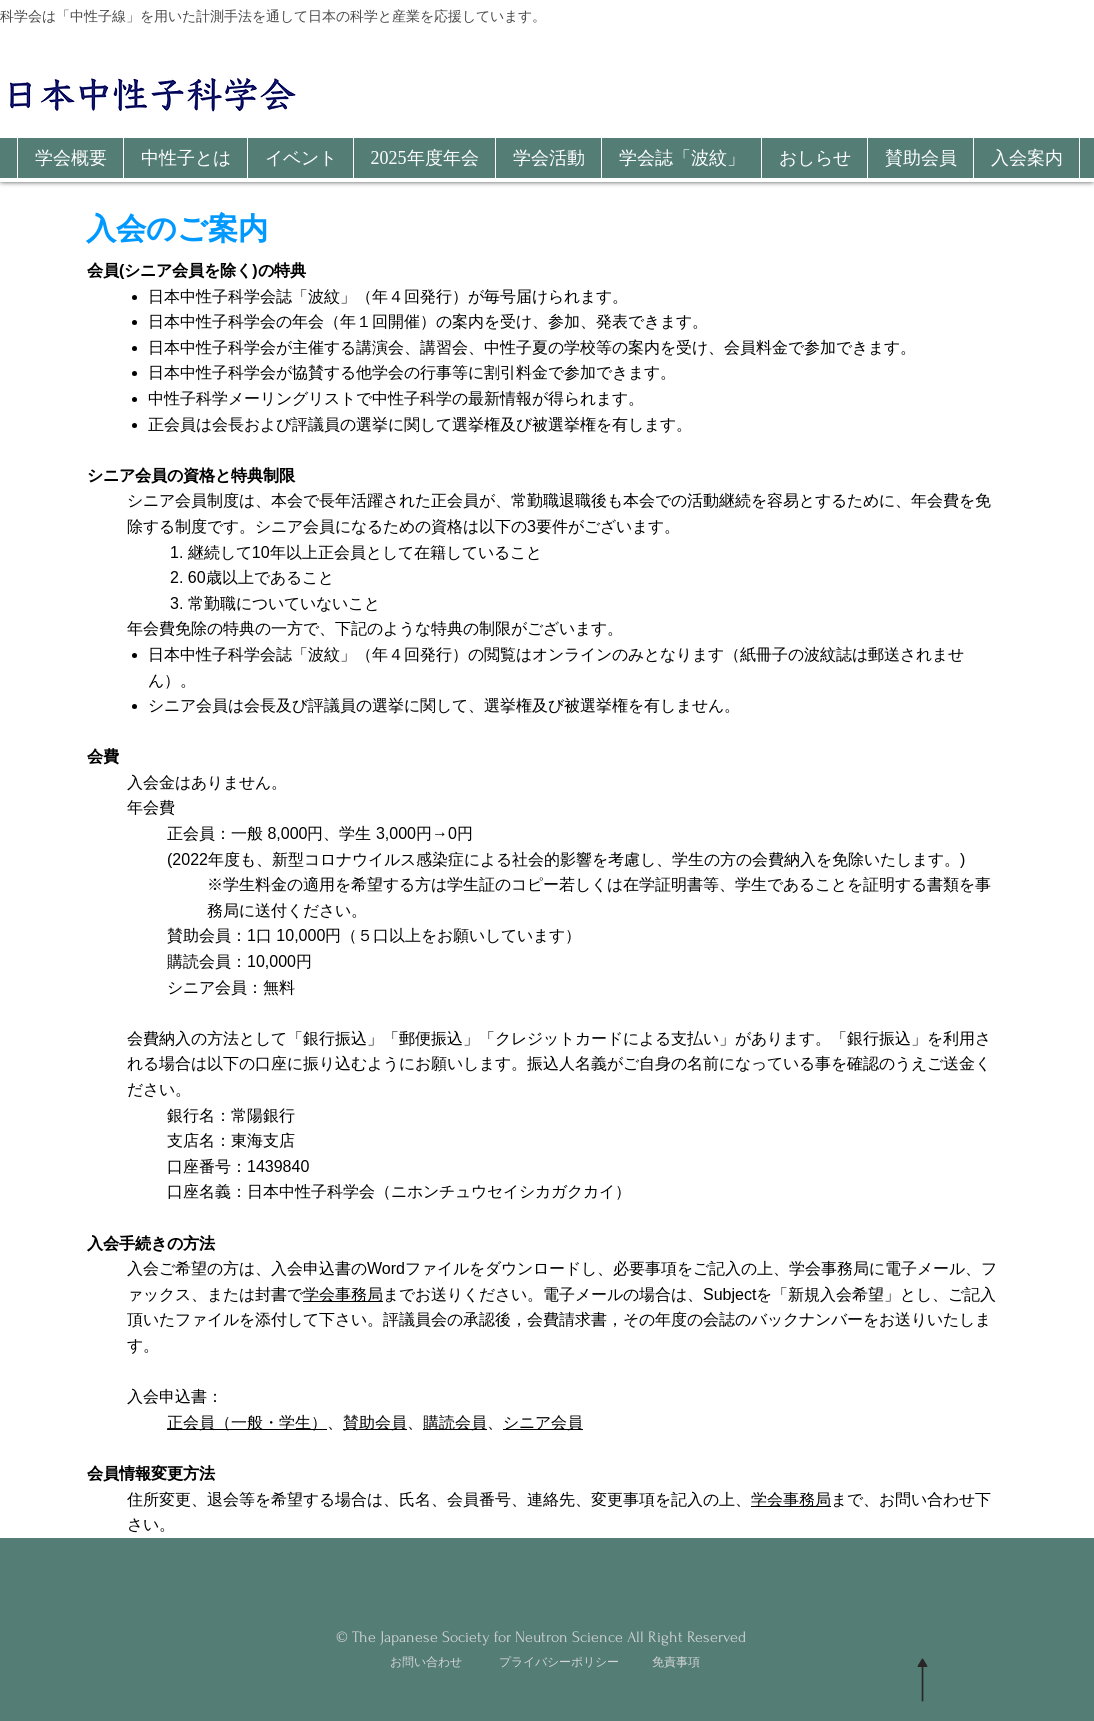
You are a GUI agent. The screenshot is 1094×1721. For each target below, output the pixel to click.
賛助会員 (375, 1422)
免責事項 (676, 1661)
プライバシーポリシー (559, 1661)
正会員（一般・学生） (247, 1422)
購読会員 (455, 1422)
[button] (70, 158)
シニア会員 (543, 1422)
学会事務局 (343, 1294)
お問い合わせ (426, 1661)
